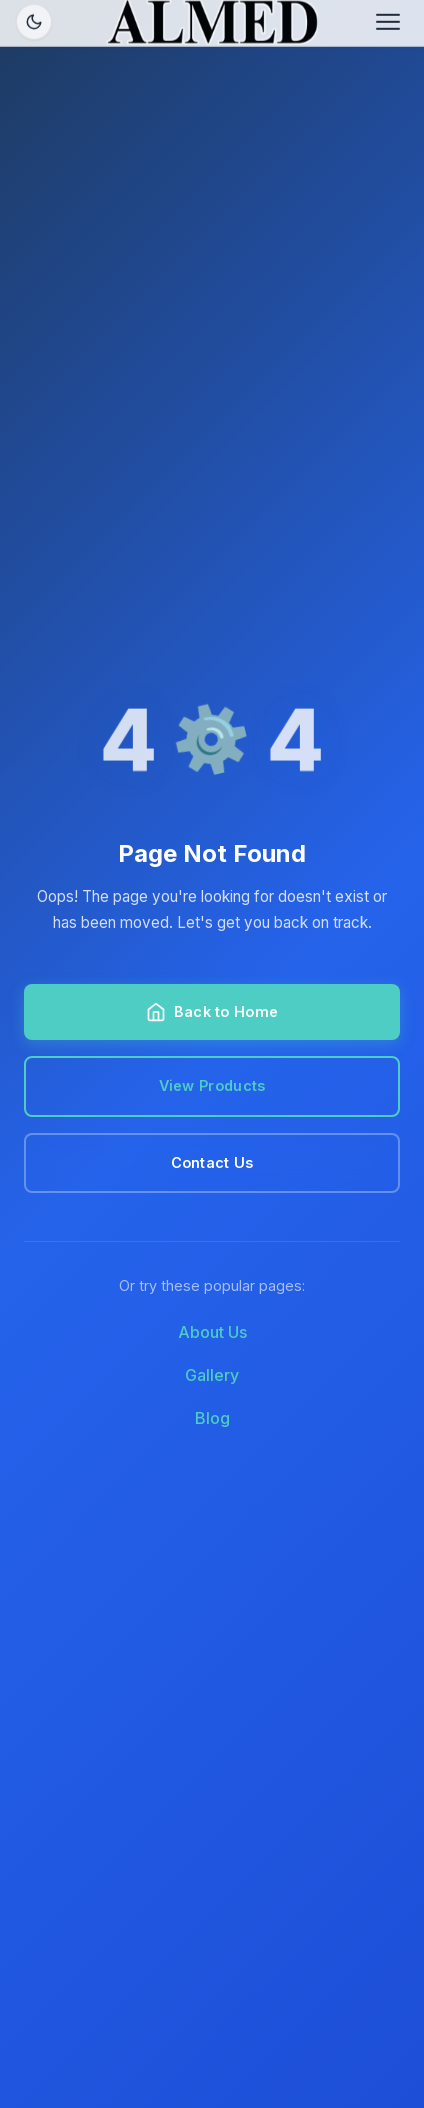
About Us (212, 1332)
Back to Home (212, 1012)
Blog (212, 1418)
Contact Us (212, 1162)
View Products (212, 1085)
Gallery (212, 1375)
